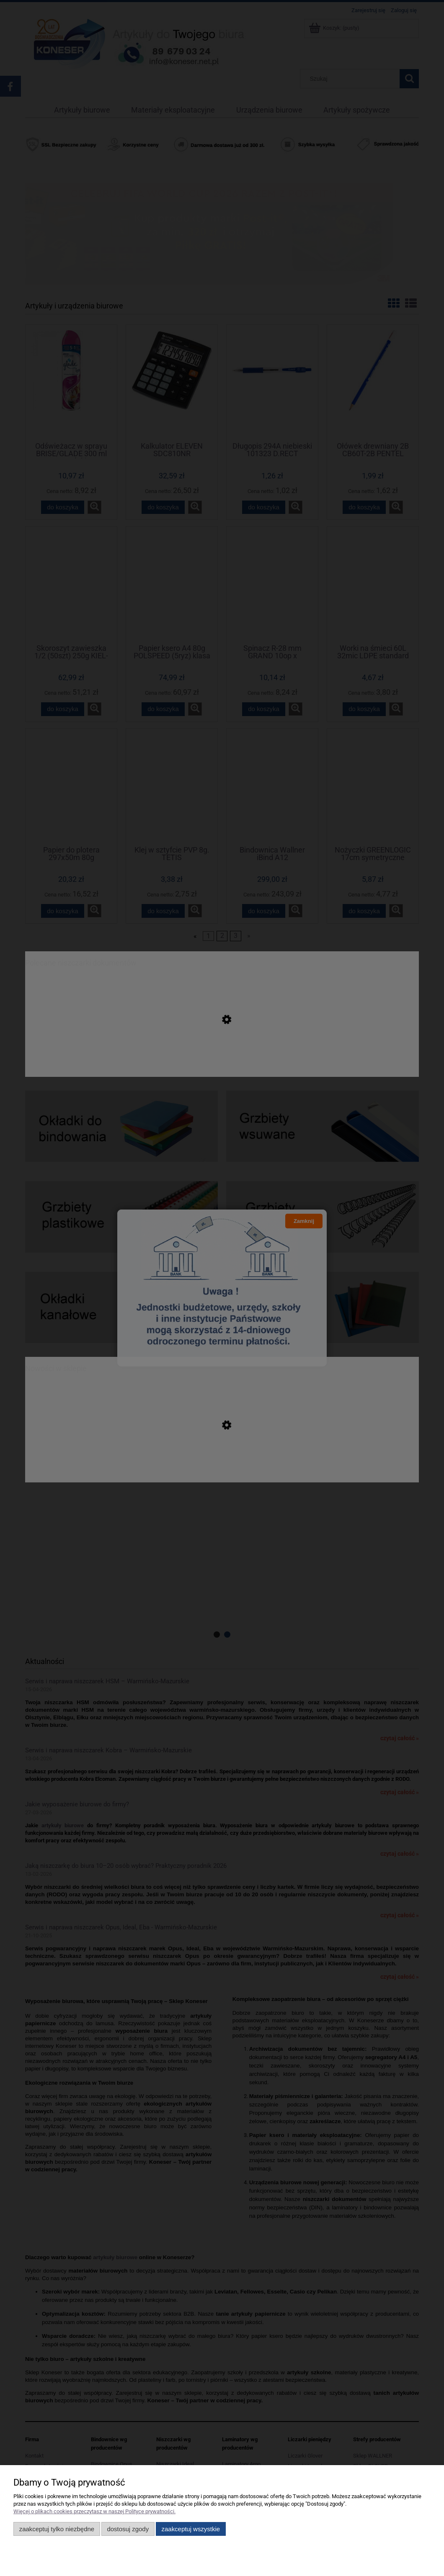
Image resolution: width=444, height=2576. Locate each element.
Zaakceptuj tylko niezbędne (56, 2528)
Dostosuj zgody (128, 2528)
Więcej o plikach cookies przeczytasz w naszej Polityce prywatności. (94, 2511)
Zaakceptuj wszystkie (191, 2528)
